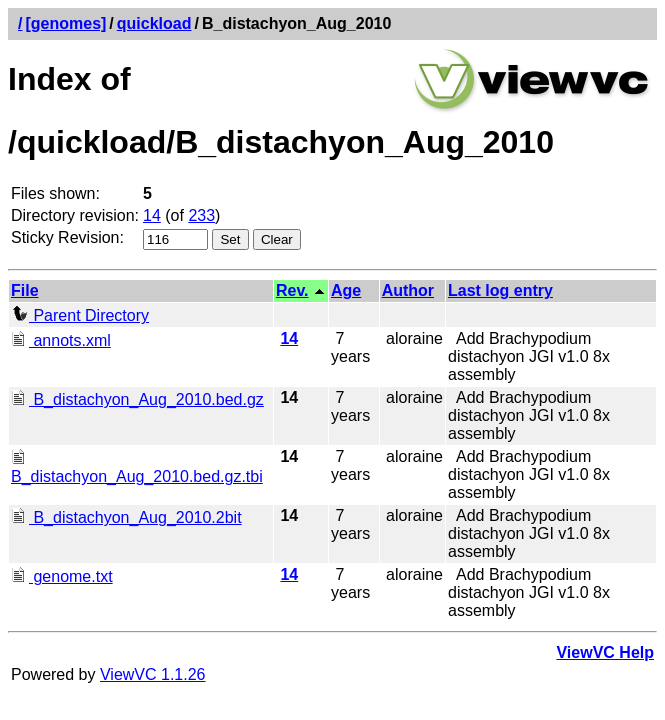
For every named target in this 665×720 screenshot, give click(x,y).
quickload (154, 23)
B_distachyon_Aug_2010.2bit (126, 517)
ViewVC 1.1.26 (153, 674)
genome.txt (62, 576)
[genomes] (65, 23)
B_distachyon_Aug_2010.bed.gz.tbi (137, 467)
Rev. (292, 290)
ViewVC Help (605, 652)
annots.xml (61, 340)
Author (408, 290)
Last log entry (500, 290)
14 (152, 215)
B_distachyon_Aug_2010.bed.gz (137, 399)
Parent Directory (80, 315)
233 (201, 215)
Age (346, 290)
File (25, 290)
